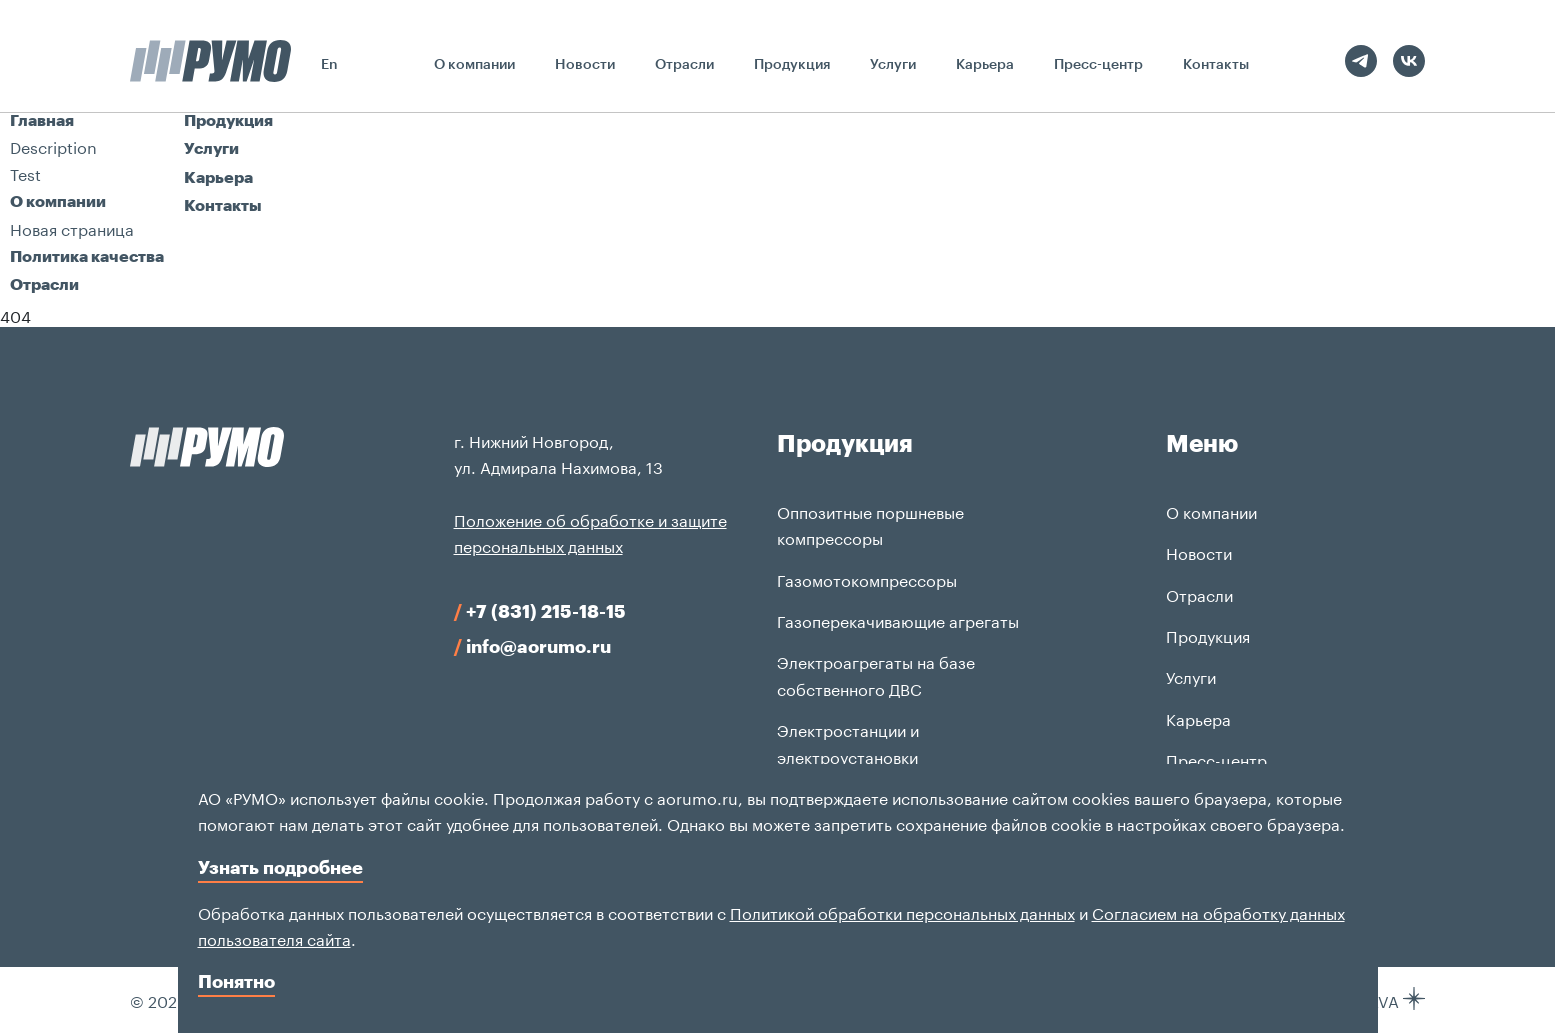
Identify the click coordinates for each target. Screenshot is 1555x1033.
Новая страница (72, 227)
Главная (42, 119)
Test (25, 172)
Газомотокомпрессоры (867, 578)
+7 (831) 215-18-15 (540, 611)
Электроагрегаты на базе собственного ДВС (876, 673)
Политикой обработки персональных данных (902, 911)
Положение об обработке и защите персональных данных (590, 531)
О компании (474, 63)
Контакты (1216, 63)
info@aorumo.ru (532, 646)
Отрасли (684, 63)
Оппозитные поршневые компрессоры (870, 523)
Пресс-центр (1098, 63)
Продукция (792, 63)
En (329, 63)
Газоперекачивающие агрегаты (898, 619)
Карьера (985, 63)
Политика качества (87, 255)
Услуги (893, 63)
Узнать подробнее (280, 867)
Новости (585, 63)
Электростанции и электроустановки (848, 741)
